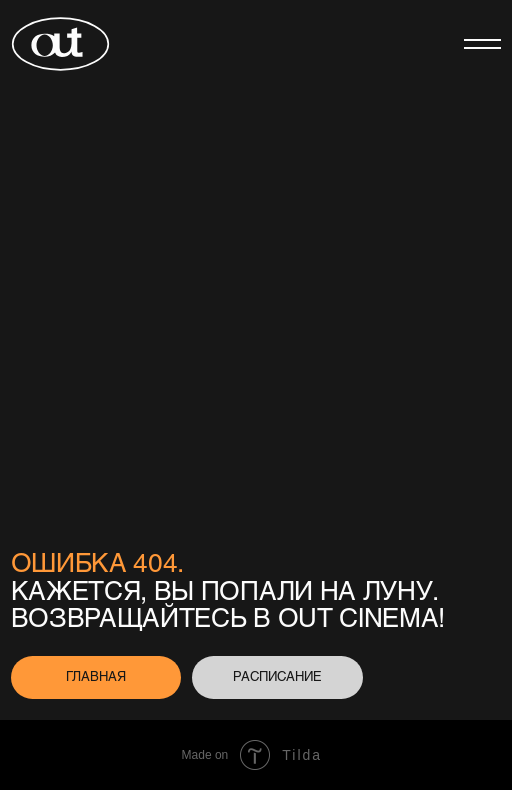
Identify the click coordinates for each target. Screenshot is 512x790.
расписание (277, 676)
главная (96, 676)
